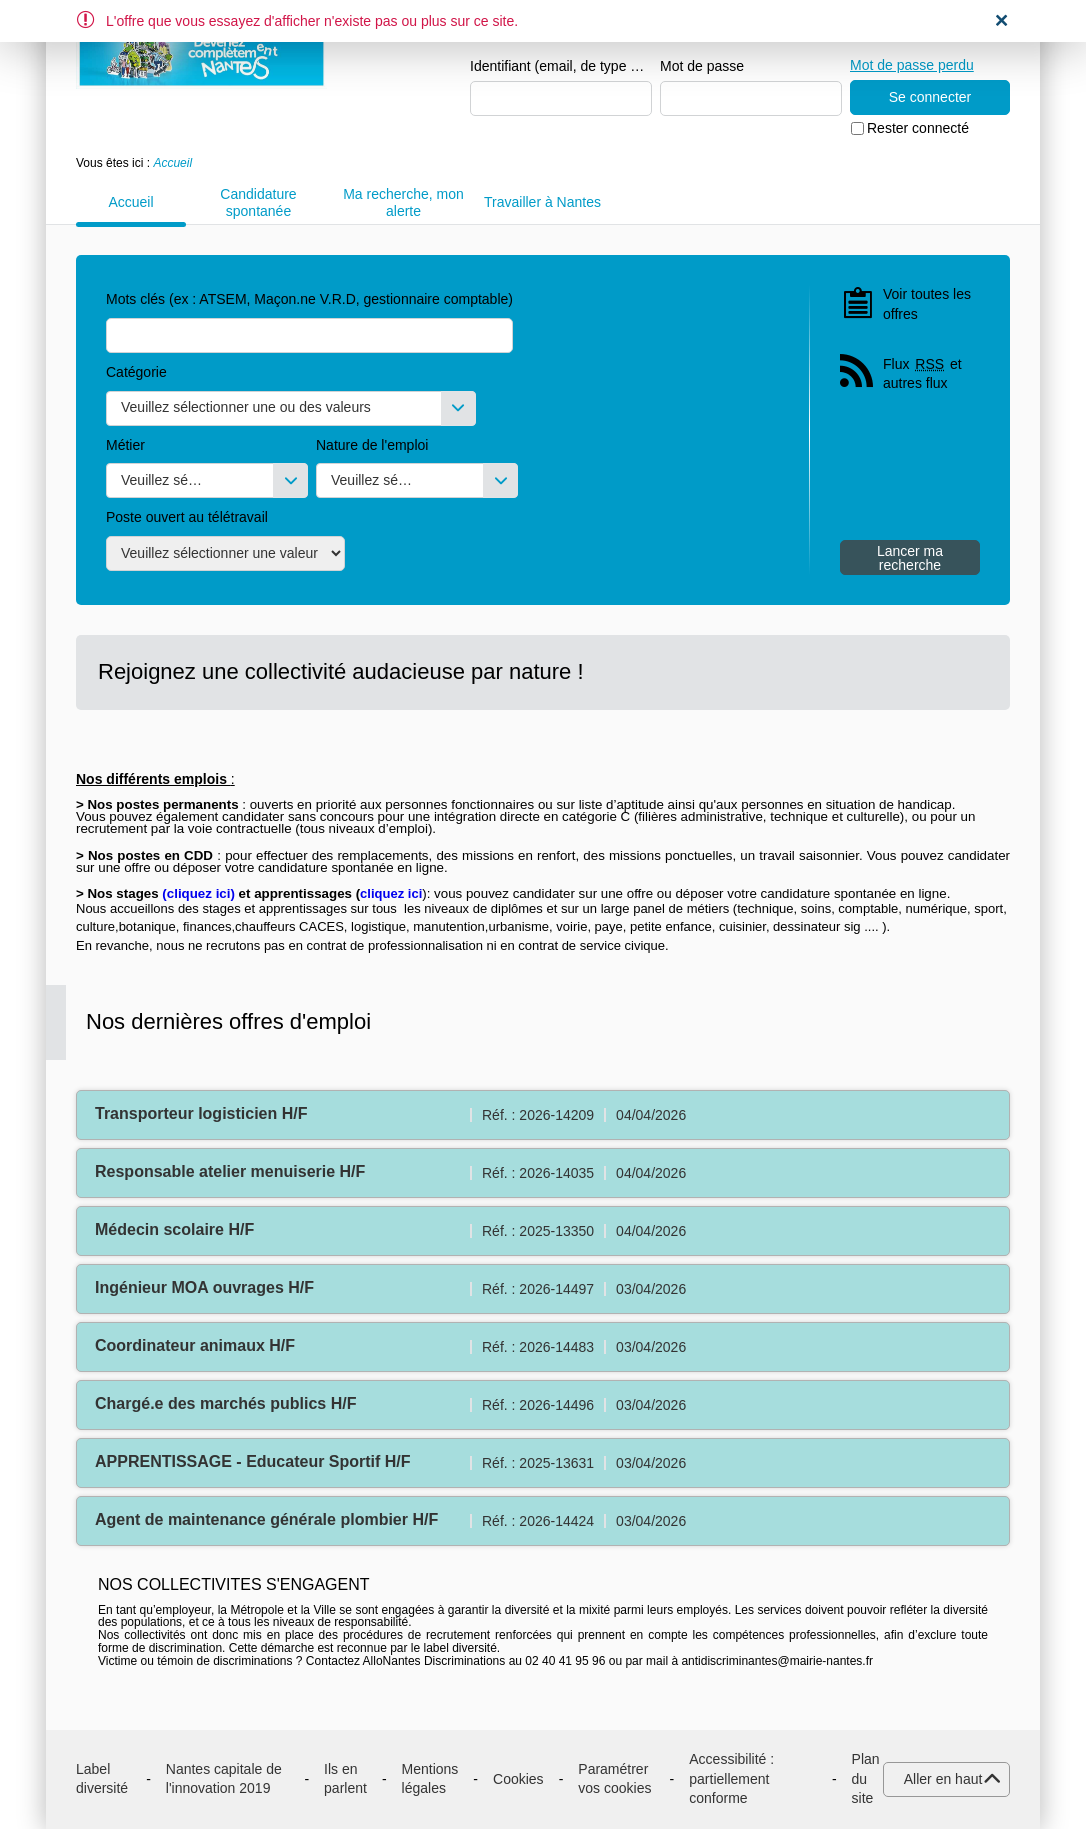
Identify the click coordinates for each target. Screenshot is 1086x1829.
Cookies (518, 1779)
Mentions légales (430, 1779)
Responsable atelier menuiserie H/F (230, 1171)
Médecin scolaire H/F (174, 1229)
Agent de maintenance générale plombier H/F (266, 1519)
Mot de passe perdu (912, 65)
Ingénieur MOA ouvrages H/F (204, 1287)
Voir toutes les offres (927, 304)
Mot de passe (702, 66)
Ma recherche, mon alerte (403, 202)
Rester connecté (918, 128)
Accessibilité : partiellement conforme (731, 1778)
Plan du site (866, 1778)
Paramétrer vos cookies (614, 1779)
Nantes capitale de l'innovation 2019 (224, 1779)
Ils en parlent (345, 1779)
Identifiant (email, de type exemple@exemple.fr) (561, 66)
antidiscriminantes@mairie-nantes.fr (777, 1661)
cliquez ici (199, 893)
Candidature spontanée (258, 202)
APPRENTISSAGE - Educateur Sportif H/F (253, 1461)
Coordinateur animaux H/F (195, 1345)
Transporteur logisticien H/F (201, 1113)
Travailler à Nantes (542, 202)
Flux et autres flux (922, 373)
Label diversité (102, 1779)
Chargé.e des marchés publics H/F (225, 1403)
